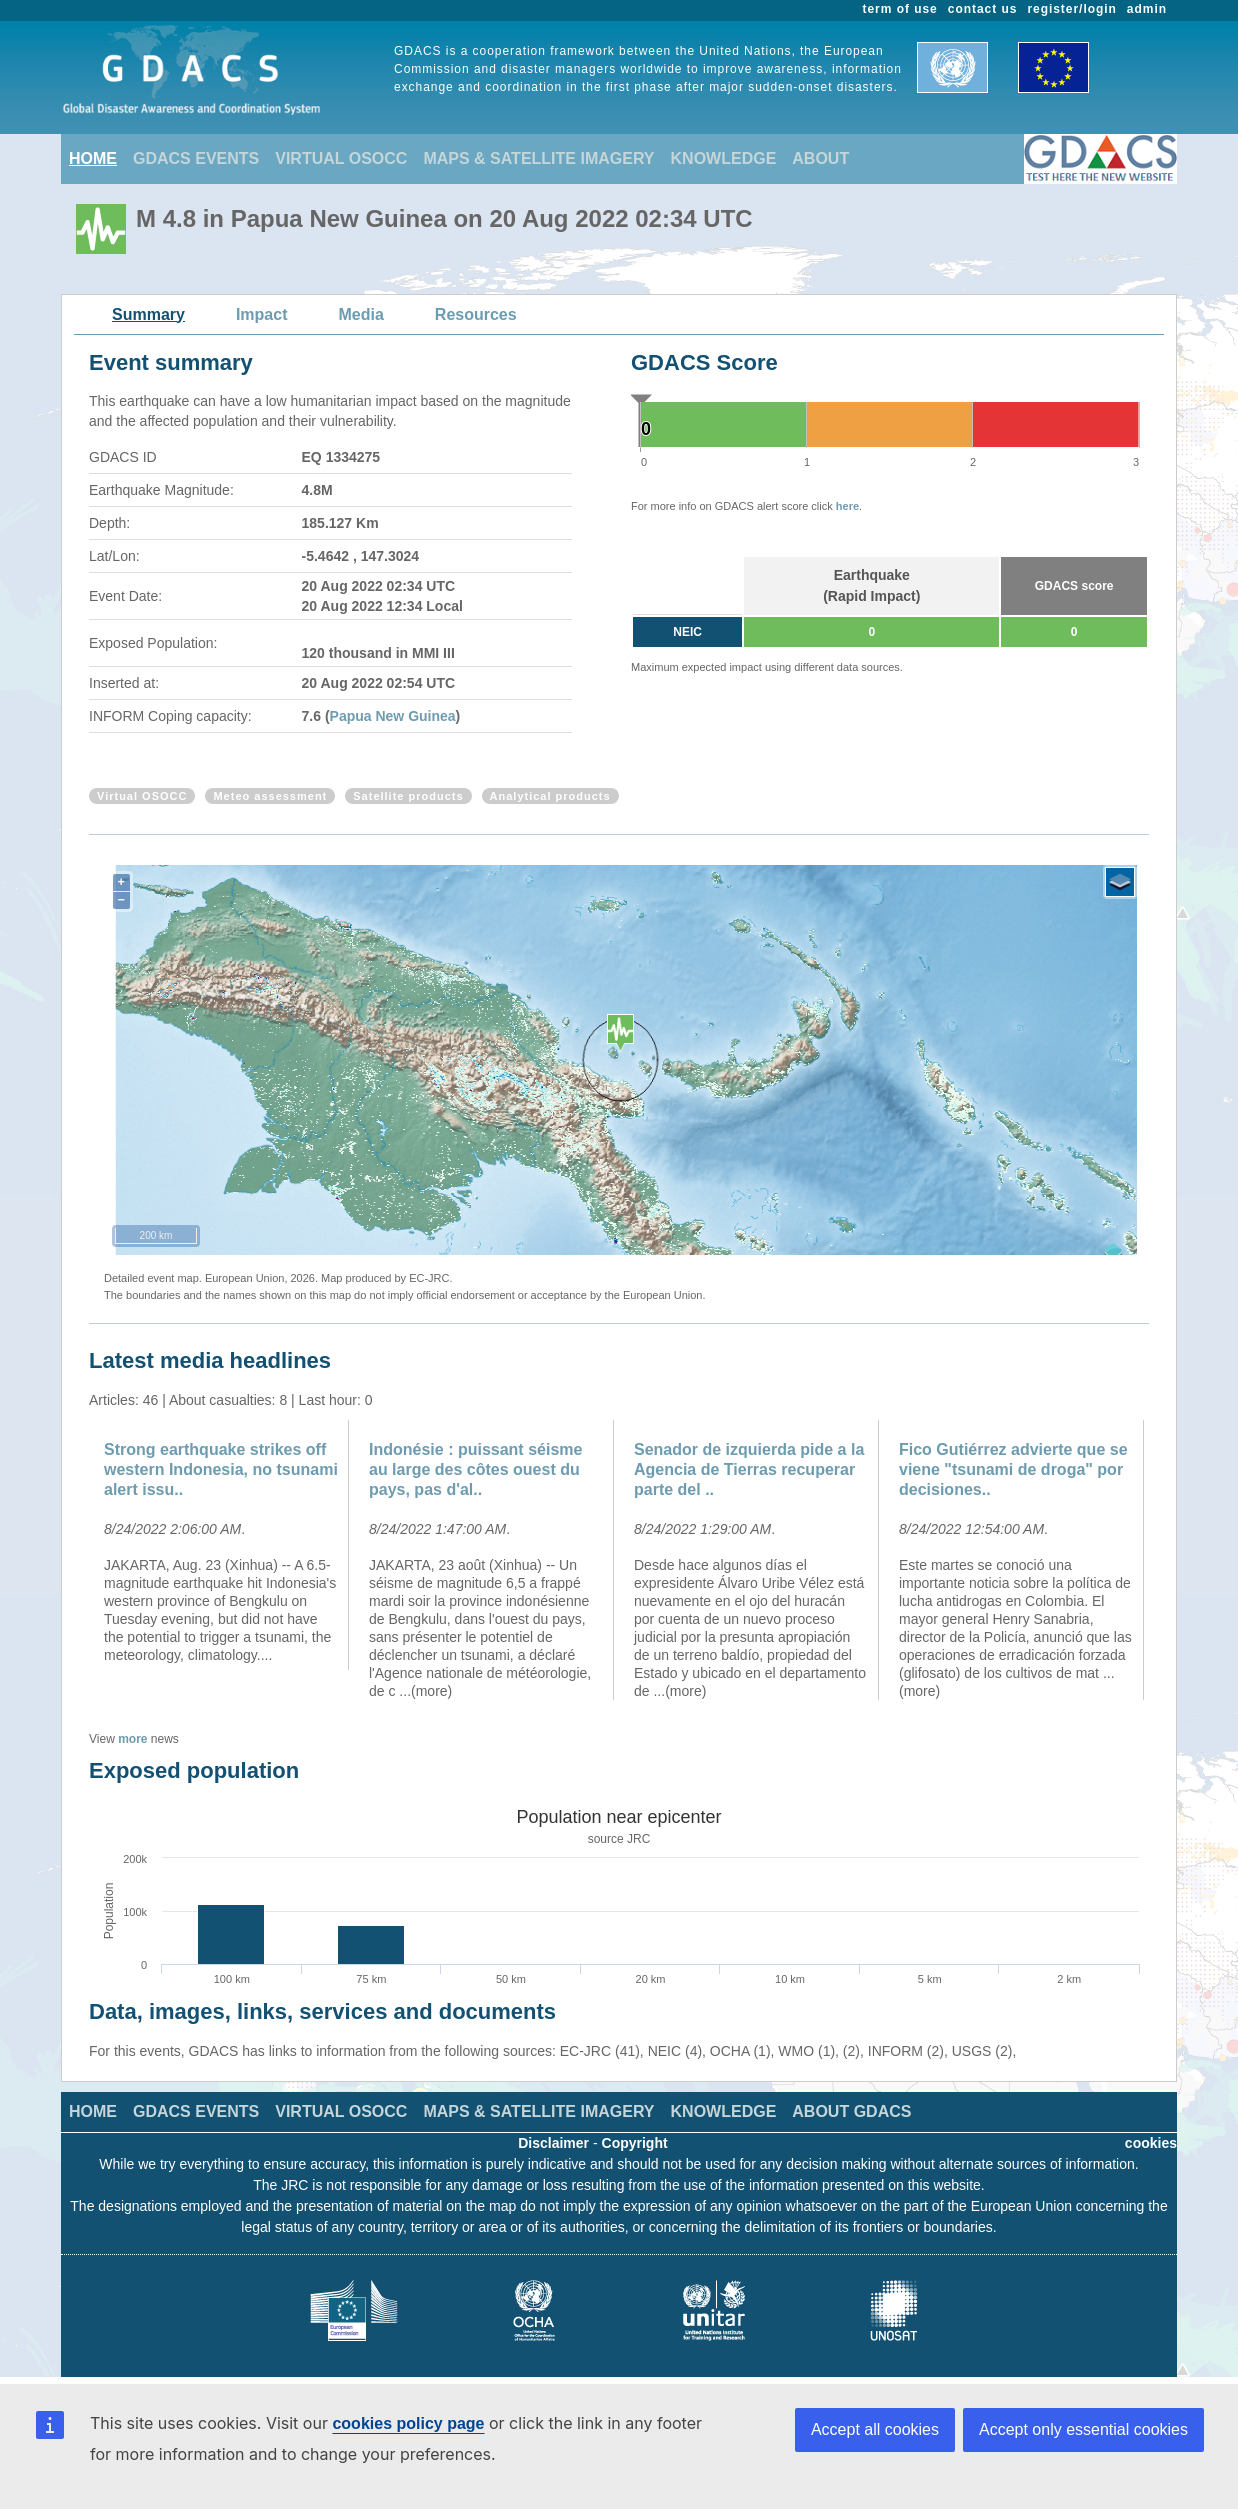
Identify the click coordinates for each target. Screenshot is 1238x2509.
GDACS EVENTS (196, 158)
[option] (221, 1545)
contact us (983, 9)
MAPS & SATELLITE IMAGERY (538, 158)
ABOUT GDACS (851, 2111)
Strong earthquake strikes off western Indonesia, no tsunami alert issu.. (221, 1469)
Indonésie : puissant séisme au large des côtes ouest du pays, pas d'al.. (475, 1469)
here (847, 506)
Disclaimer (553, 2143)
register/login (1071, 9)
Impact (262, 314)
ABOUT (820, 158)
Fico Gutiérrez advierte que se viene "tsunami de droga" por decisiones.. (1013, 1469)
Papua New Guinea (393, 716)
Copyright (635, 2143)
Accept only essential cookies (1083, 2429)
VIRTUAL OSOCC (341, 158)
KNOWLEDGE (724, 158)
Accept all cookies (875, 2429)
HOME (93, 158)
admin (1147, 9)
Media (361, 314)
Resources (476, 314)
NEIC (687, 632)
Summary (148, 314)
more (132, 1739)
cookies (1151, 2143)
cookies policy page (408, 2423)
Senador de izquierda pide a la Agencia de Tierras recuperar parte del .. (749, 1469)
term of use (900, 9)
